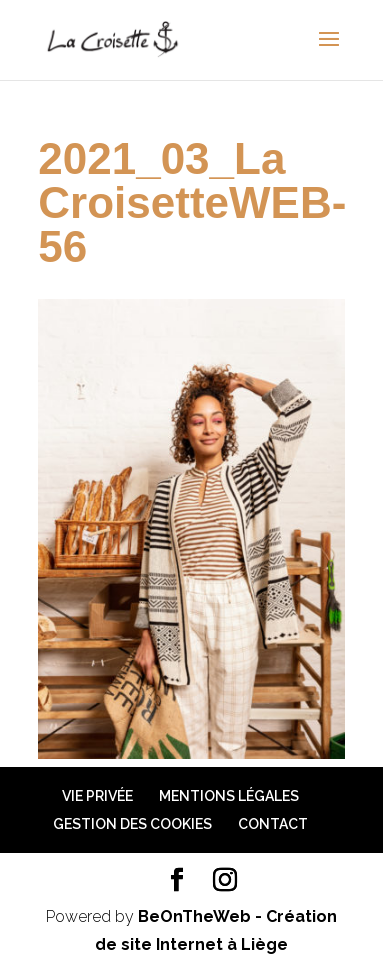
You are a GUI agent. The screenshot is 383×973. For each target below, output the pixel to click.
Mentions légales (229, 796)
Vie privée (97, 796)
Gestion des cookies (132, 824)
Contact (273, 824)
